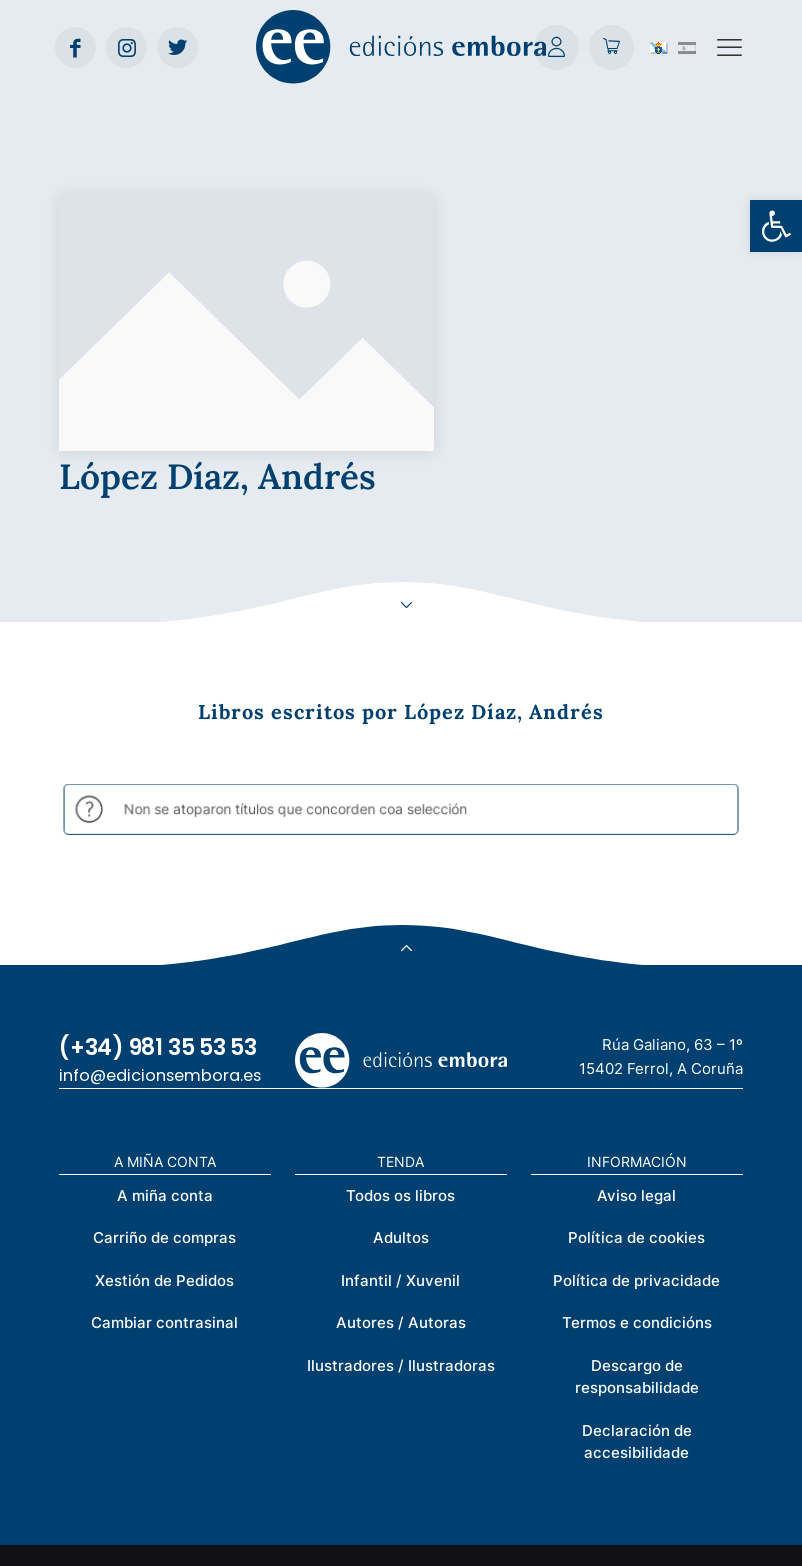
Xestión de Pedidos (164, 1097)
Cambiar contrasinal (164, 1140)
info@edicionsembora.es (160, 892)
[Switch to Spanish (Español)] (687, 47)
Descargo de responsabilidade (637, 1194)
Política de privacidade (636, 1097)
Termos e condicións (637, 1140)
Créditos (463, 1539)
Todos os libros (400, 1012)
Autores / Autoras (401, 1140)
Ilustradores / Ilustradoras (401, 1182)
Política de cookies (636, 1055)
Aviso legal (636, 1012)
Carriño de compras (164, 1055)
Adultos (401, 1055)
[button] (776, 226)
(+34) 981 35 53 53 (158, 864)
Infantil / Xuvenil (400, 1097)
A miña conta (165, 1012)
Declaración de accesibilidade (637, 1259)
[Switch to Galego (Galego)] (659, 47)
